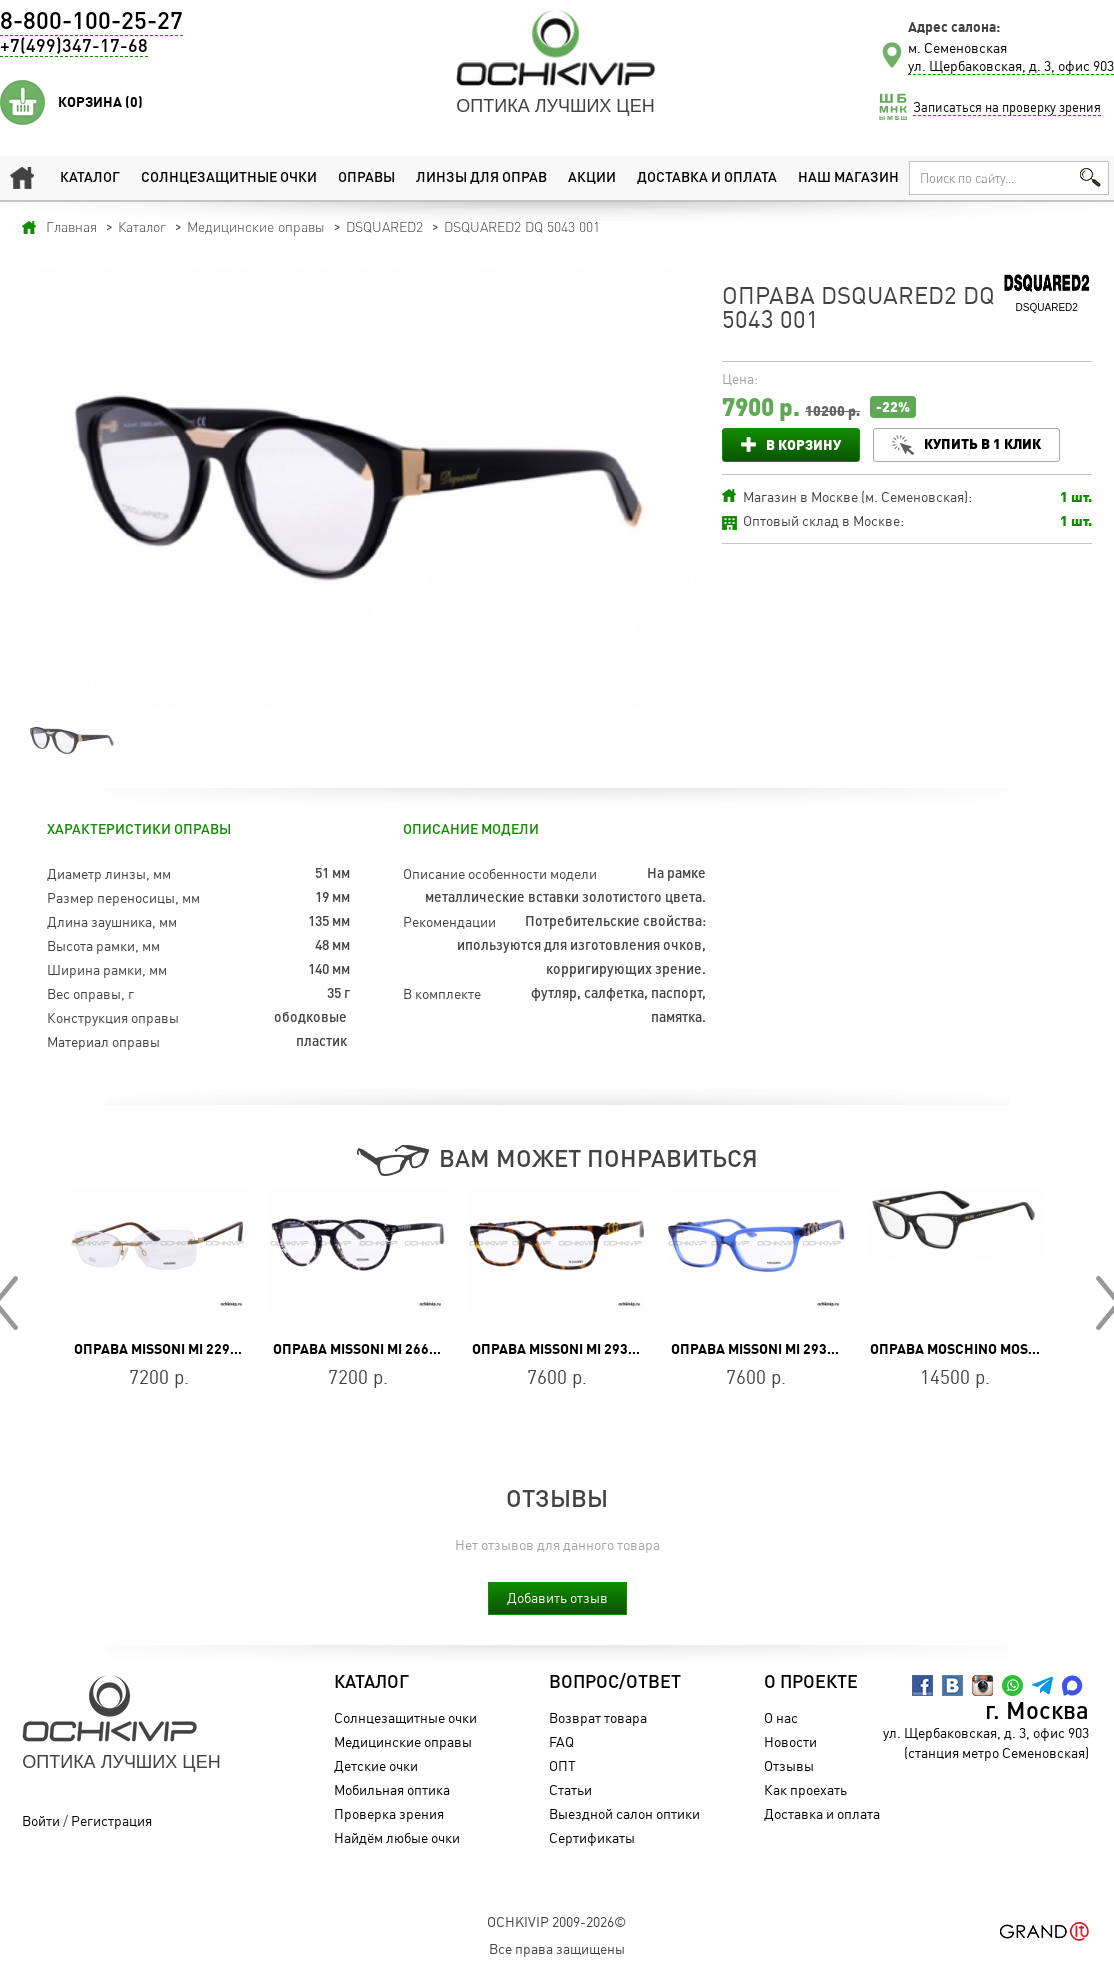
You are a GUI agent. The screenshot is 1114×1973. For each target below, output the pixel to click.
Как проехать (805, 1789)
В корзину (803, 444)
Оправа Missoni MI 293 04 (758, 1349)
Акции (592, 178)
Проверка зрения (389, 1813)
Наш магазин (848, 178)
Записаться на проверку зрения (1007, 107)
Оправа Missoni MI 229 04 (161, 1349)
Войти (41, 1820)
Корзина (100, 102)
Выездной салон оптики (624, 1813)
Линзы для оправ (481, 178)
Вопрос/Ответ (615, 1683)
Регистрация (111, 1820)
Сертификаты (592, 1837)
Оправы (366, 178)
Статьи (570, 1789)
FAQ (561, 1741)
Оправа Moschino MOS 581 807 (976, 1349)
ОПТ (562, 1765)
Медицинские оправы (403, 1741)
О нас (781, 1717)
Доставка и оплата (707, 178)
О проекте (811, 1683)
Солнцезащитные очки (229, 178)
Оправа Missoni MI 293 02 (559, 1349)
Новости (790, 1741)
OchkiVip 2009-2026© (556, 1921)
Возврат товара (598, 1717)
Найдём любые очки (397, 1837)
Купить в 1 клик (982, 443)
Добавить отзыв (557, 1597)
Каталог (90, 178)
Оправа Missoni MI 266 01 (360, 1349)
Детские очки (376, 1765)
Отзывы (789, 1765)
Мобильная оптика (392, 1789)
